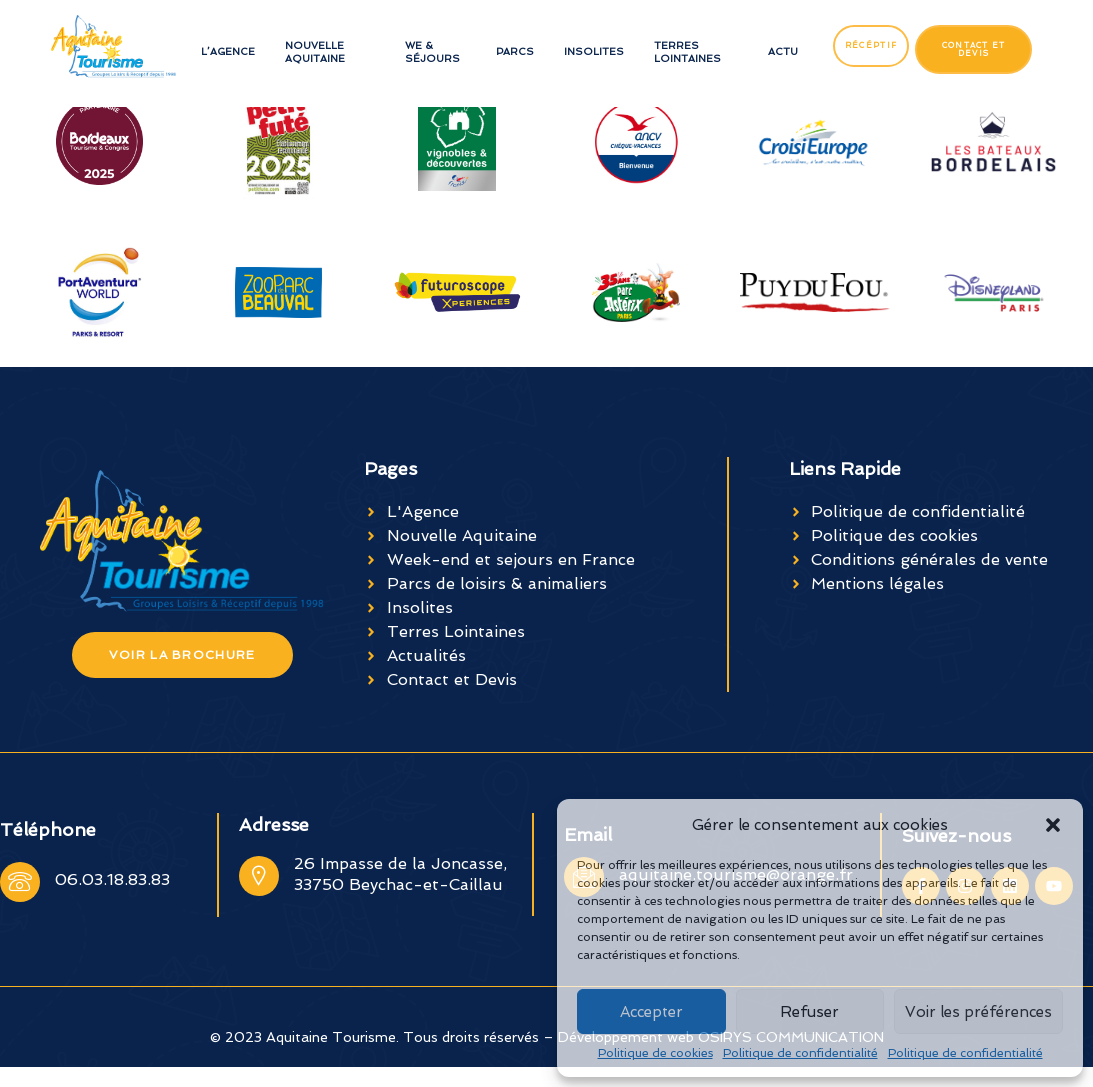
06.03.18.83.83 (112, 879)
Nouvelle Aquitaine (315, 52)
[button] (1053, 825)
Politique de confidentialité (800, 1053)
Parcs (515, 51)
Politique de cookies (655, 1053)
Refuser (809, 1012)
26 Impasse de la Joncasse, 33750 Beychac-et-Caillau (400, 874)
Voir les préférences (978, 1012)
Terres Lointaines (687, 52)
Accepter (651, 1012)
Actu (783, 51)
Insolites (594, 51)
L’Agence (228, 51)
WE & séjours (432, 52)
